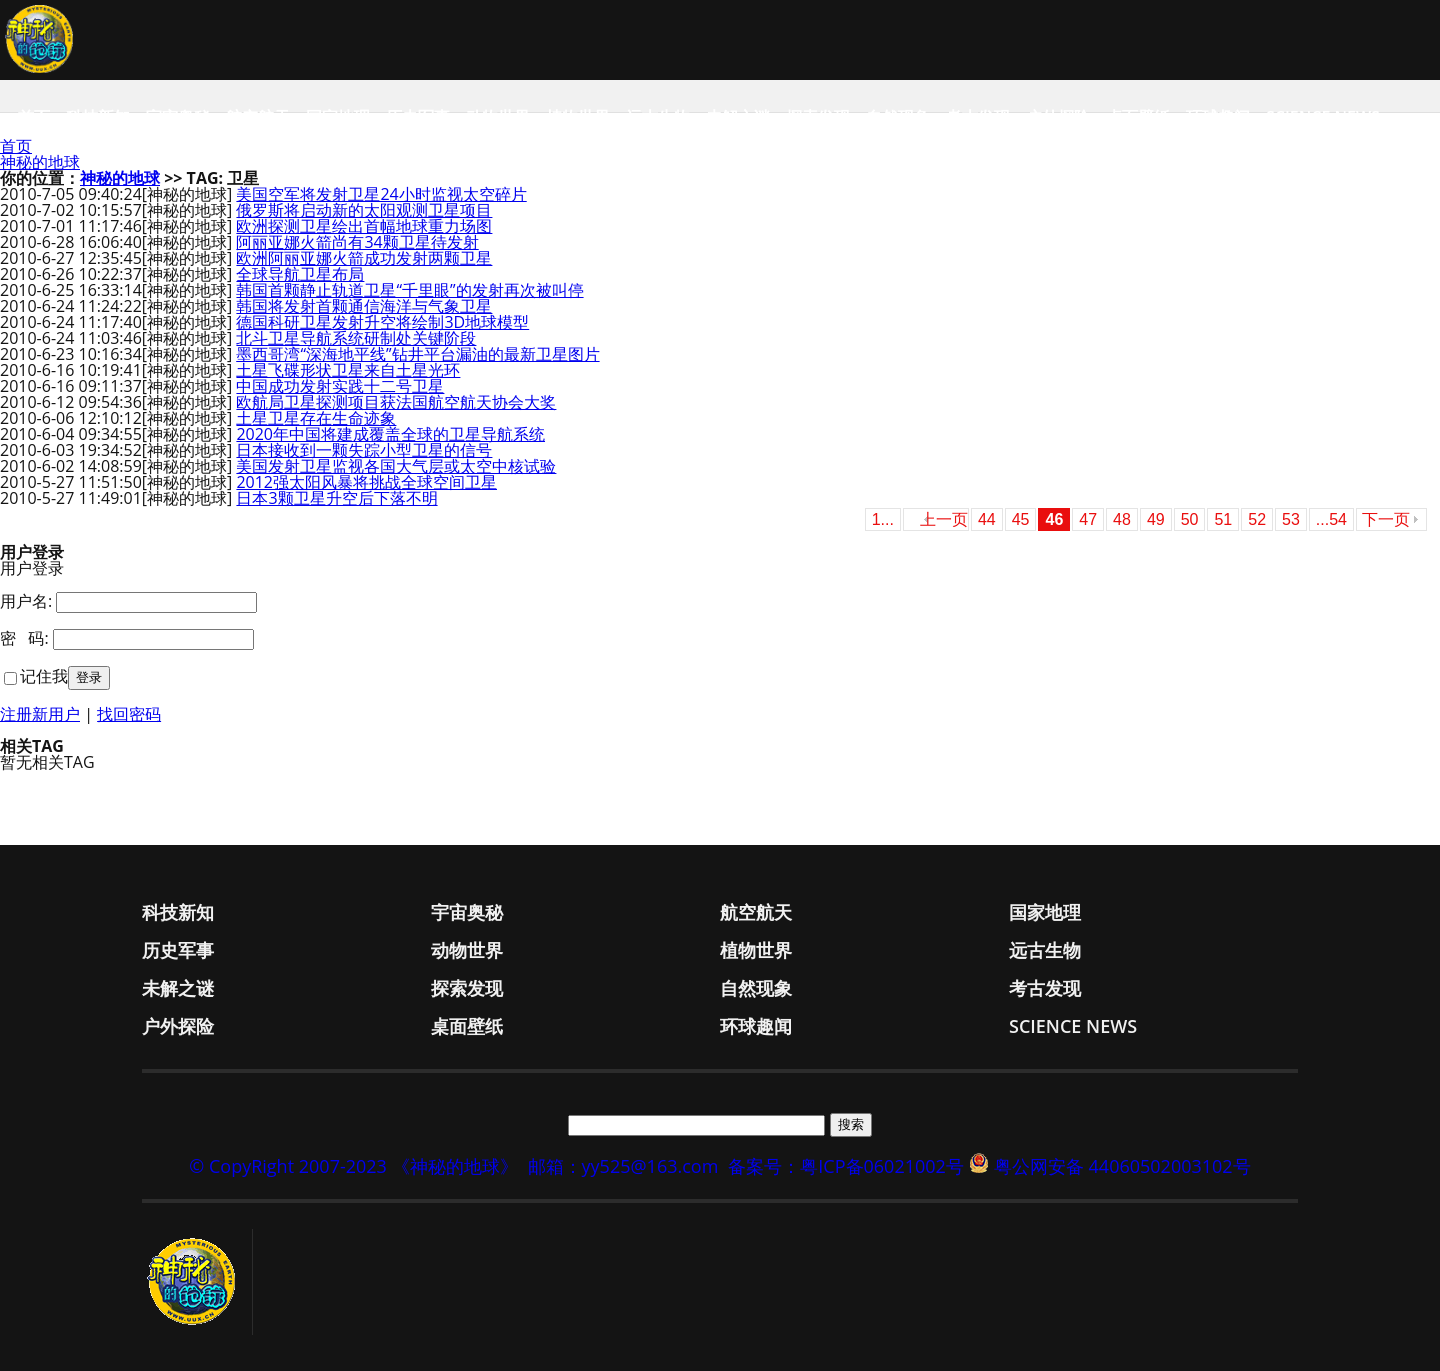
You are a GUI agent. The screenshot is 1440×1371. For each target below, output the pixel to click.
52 (1257, 519)
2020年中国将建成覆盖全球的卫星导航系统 (390, 434)
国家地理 (338, 117)
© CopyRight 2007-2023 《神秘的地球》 (353, 1166)
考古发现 (978, 117)
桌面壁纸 (1138, 117)
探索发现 (818, 117)
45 (1021, 519)
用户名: (26, 601)
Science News (1323, 117)
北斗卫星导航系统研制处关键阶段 (356, 338)
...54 (1331, 519)
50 (1190, 519)
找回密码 (129, 714)
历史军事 (418, 117)
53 (1291, 519)
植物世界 (578, 117)
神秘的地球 (40, 162)
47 (1088, 519)
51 (1223, 519)
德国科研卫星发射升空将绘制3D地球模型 (382, 322)
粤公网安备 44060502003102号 (1122, 1166)
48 (1122, 519)
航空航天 (258, 117)
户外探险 (1058, 117)
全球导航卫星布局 (300, 274)
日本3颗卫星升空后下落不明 (336, 498)
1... (883, 519)
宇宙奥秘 (178, 117)
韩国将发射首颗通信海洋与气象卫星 (364, 306)
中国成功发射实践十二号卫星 (340, 386)
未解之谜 (738, 117)
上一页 (944, 519)
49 (1156, 519)
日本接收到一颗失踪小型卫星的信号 (364, 450)
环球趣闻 (1218, 117)
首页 (34, 117)
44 (987, 519)
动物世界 (498, 117)
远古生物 (658, 117)
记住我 (44, 676)
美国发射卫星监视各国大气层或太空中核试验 (396, 466)
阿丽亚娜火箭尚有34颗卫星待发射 (357, 242)
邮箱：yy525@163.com (623, 1166)
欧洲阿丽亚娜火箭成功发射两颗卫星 (364, 258)
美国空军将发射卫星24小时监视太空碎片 (381, 194)
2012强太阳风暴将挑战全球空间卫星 (366, 482)
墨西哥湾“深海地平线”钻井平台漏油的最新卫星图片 (417, 354)
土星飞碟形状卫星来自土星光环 (348, 370)
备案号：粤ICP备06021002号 (846, 1166)
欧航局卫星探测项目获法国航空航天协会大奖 (396, 402)
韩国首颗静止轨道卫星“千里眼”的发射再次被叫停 (409, 290)
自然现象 (898, 117)
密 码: (24, 638)
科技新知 (98, 117)
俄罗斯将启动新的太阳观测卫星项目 (364, 210)
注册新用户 (40, 714)
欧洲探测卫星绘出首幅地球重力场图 (364, 226)
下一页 (1386, 519)
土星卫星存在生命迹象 (316, 418)
